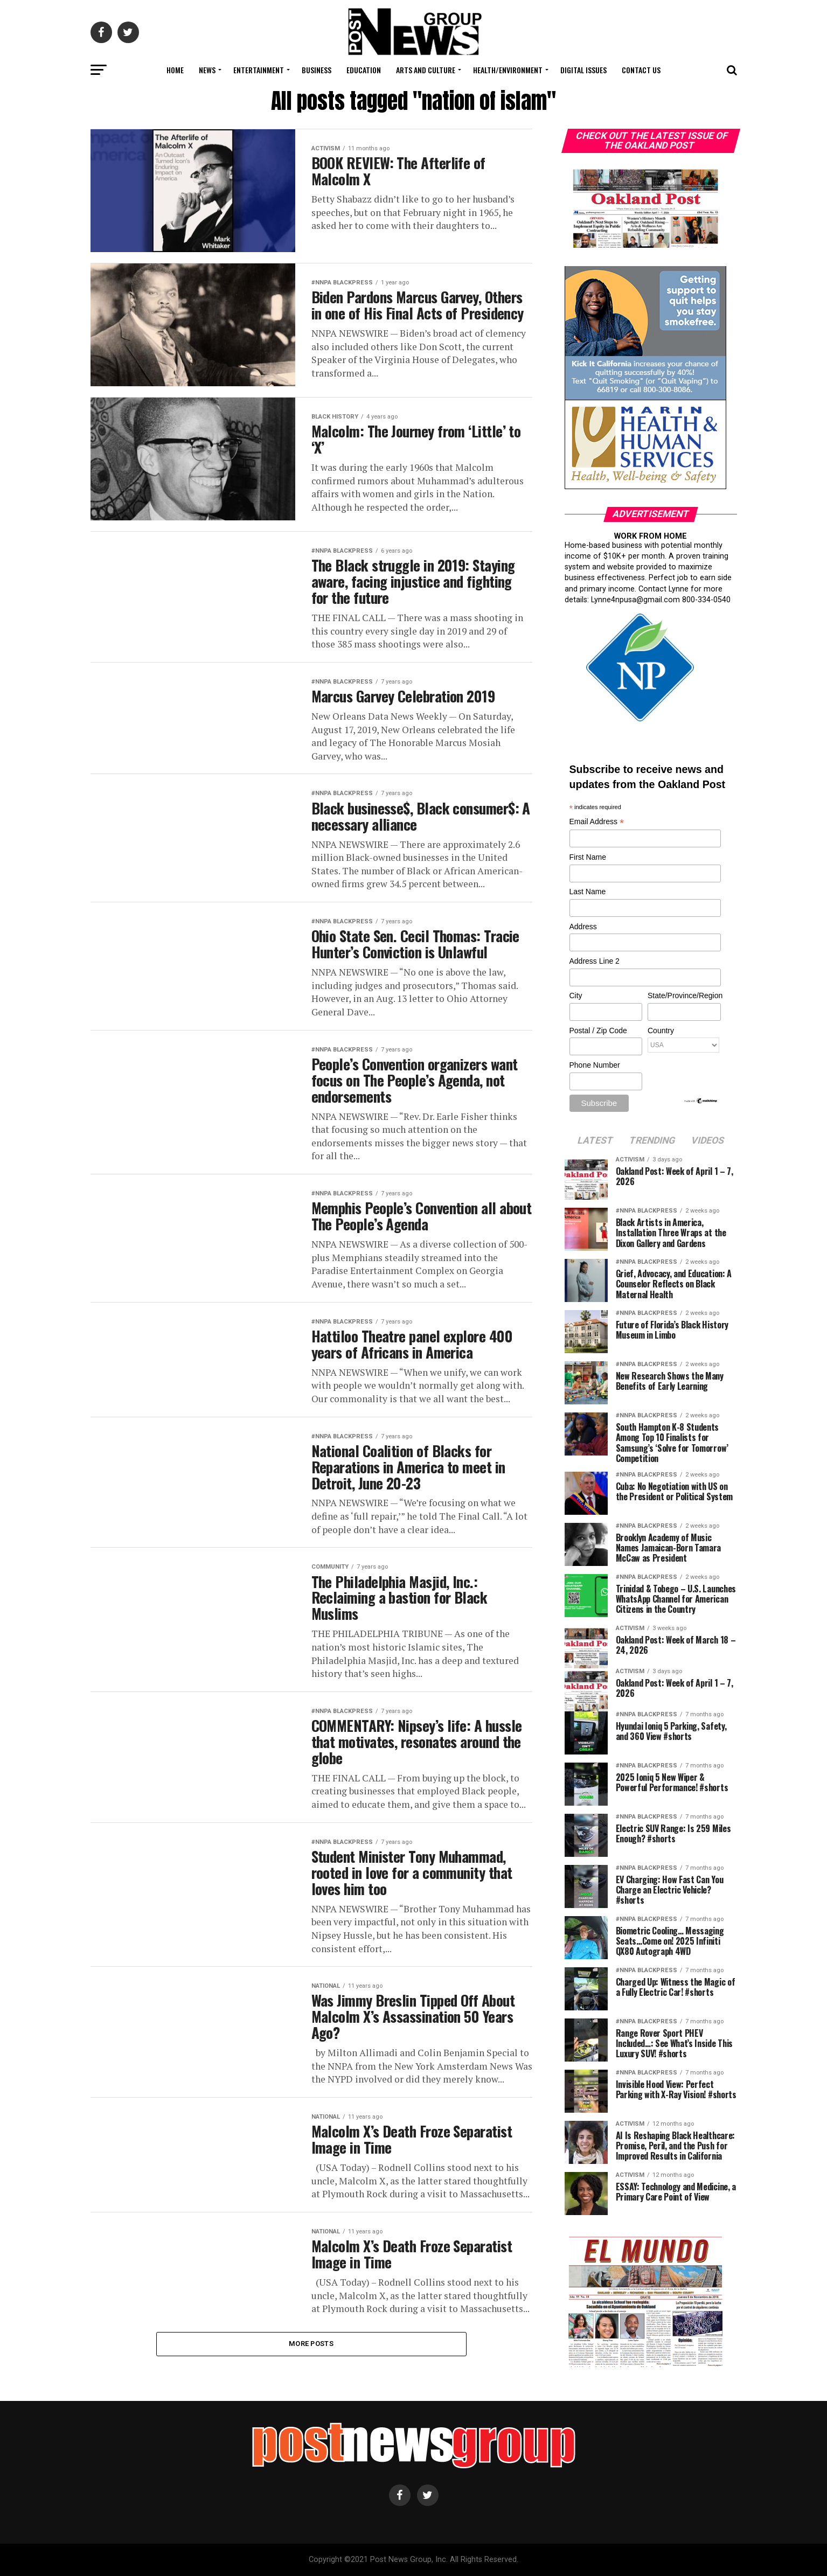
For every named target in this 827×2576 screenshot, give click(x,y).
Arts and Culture (425, 69)
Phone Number (594, 1065)
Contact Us (641, 69)
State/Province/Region (684, 995)
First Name (587, 857)
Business (316, 69)
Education (363, 69)
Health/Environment (508, 69)
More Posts (311, 2344)
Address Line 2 (594, 961)
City (575, 995)
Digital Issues (583, 69)
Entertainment (258, 69)
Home (175, 69)
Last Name (587, 891)
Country (661, 1030)
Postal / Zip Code (598, 1030)
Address (583, 926)
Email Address (596, 822)
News (207, 69)
